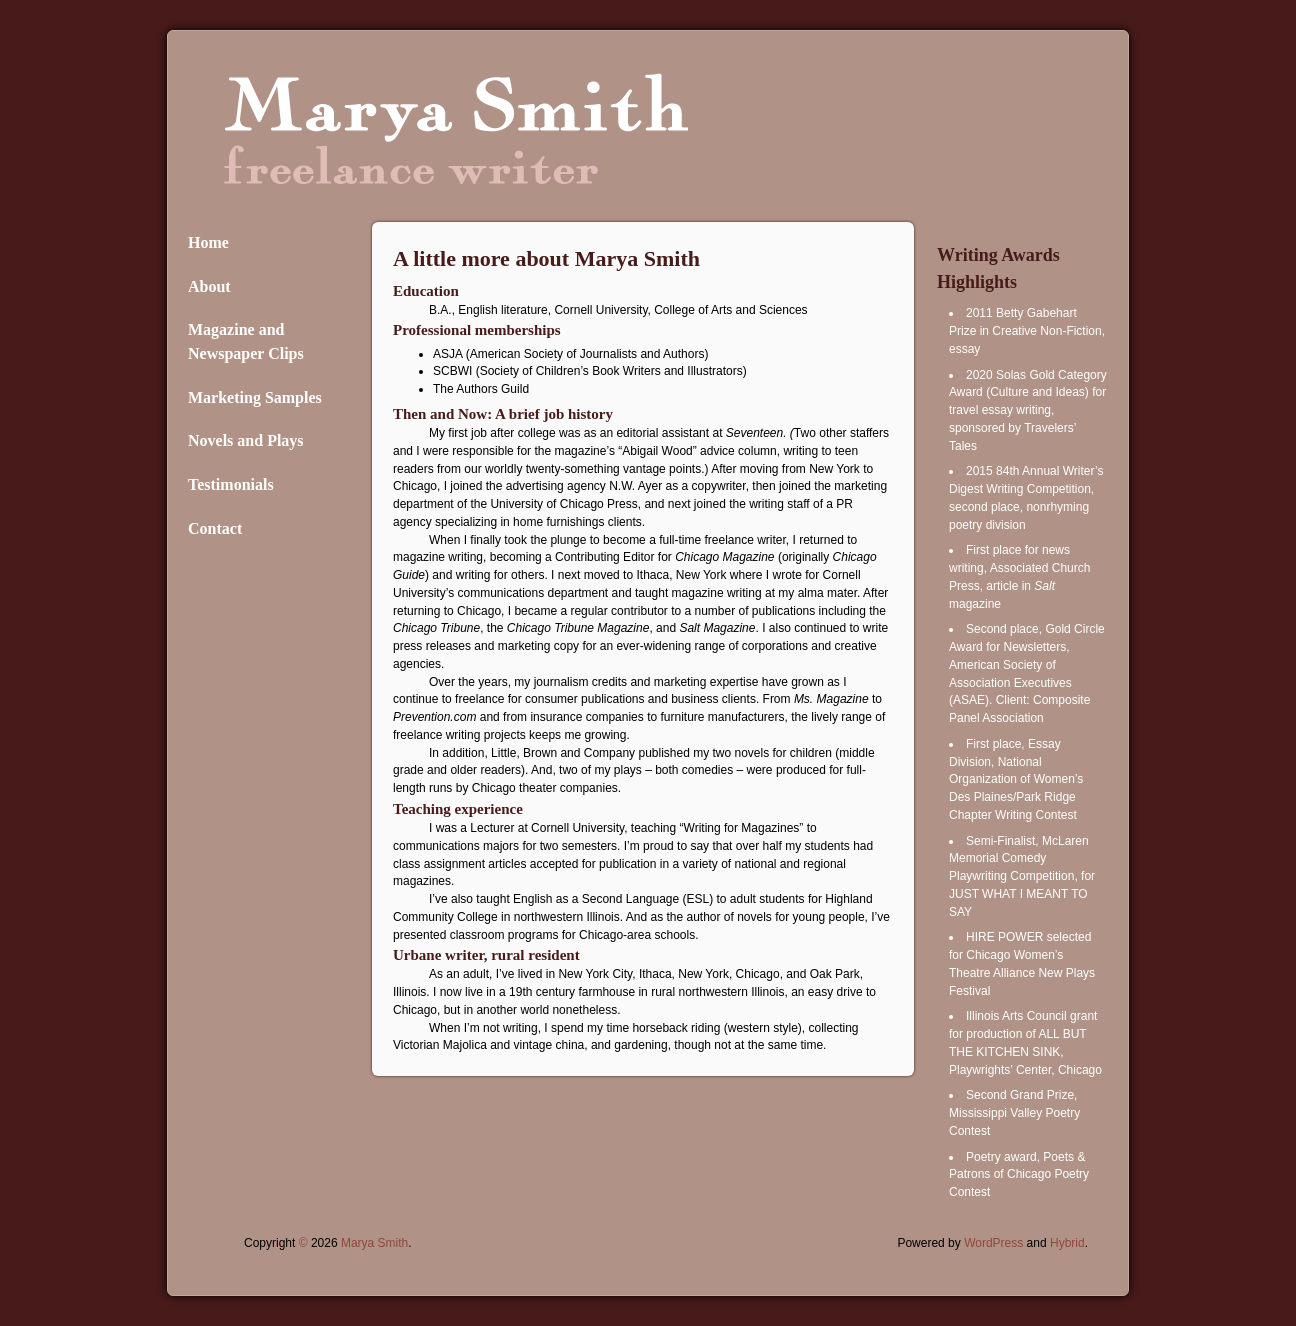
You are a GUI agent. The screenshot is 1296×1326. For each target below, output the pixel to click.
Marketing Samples (255, 397)
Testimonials (231, 484)
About (209, 286)
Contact (215, 528)
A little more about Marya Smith (546, 258)
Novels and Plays (246, 440)
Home (208, 242)
